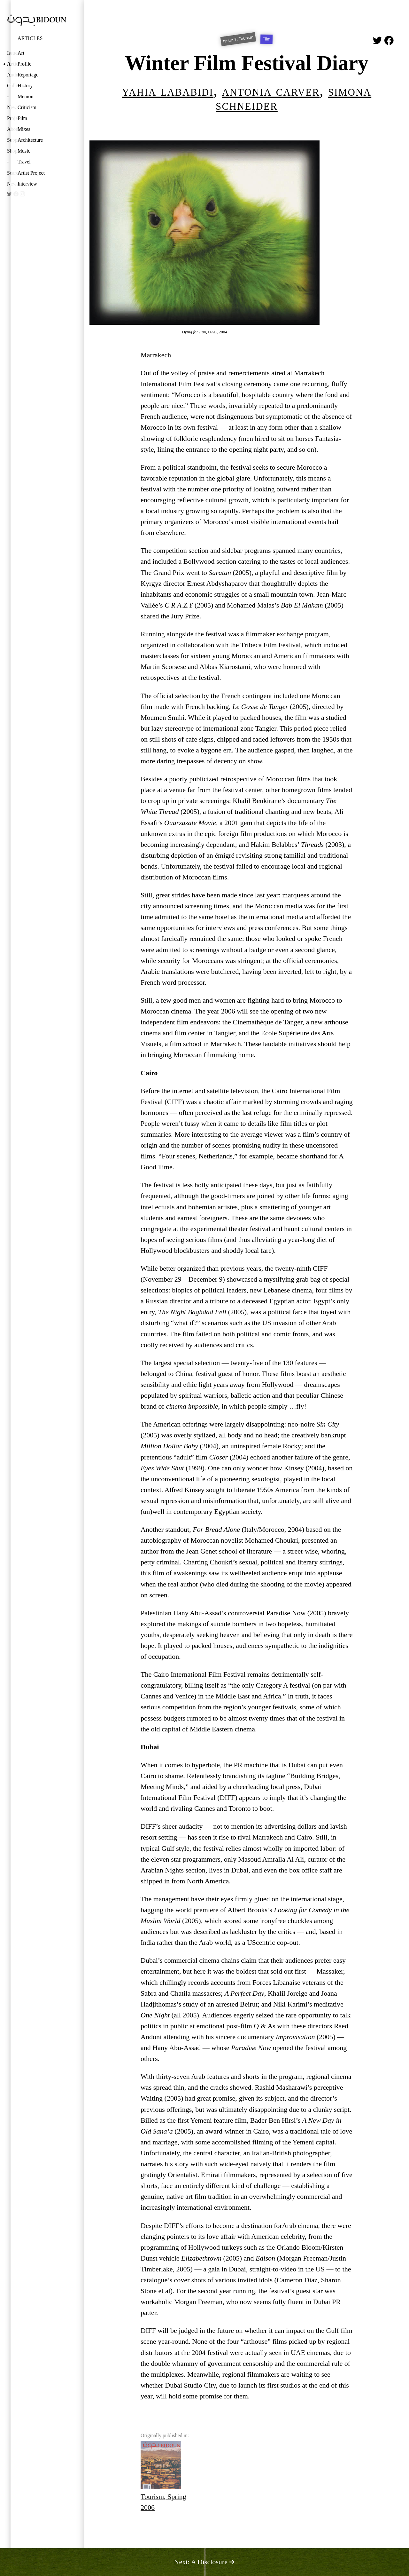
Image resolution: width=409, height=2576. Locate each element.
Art (21, 53)
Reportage (28, 74)
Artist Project (31, 173)
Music (24, 151)
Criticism (27, 107)
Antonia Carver (271, 91)
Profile (24, 64)
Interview (27, 184)
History (25, 85)
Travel (24, 161)
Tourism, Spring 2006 (163, 2476)
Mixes (24, 129)
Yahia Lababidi (167, 91)
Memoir (26, 96)
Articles (30, 38)
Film (22, 118)
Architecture (30, 140)
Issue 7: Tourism (238, 39)
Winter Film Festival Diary (246, 63)
